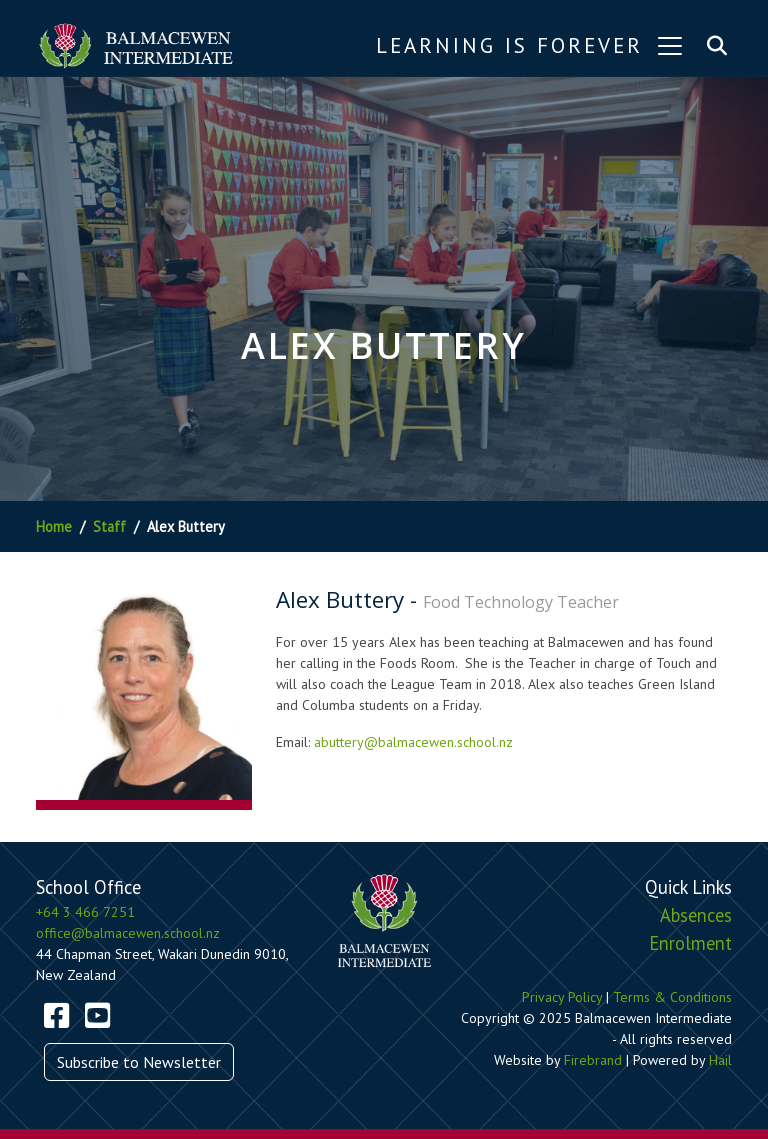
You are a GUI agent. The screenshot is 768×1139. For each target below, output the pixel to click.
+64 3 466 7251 (85, 912)
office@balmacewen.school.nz (128, 933)
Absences (696, 915)
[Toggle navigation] (670, 46)
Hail (720, 1060)
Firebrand (593, 1060)
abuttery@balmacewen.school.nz (413, 742)
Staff (109, 526)
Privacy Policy (562, 997)
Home (54, 526)
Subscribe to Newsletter (139, 1062)
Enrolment (690, 943)
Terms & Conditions (672, 997)
